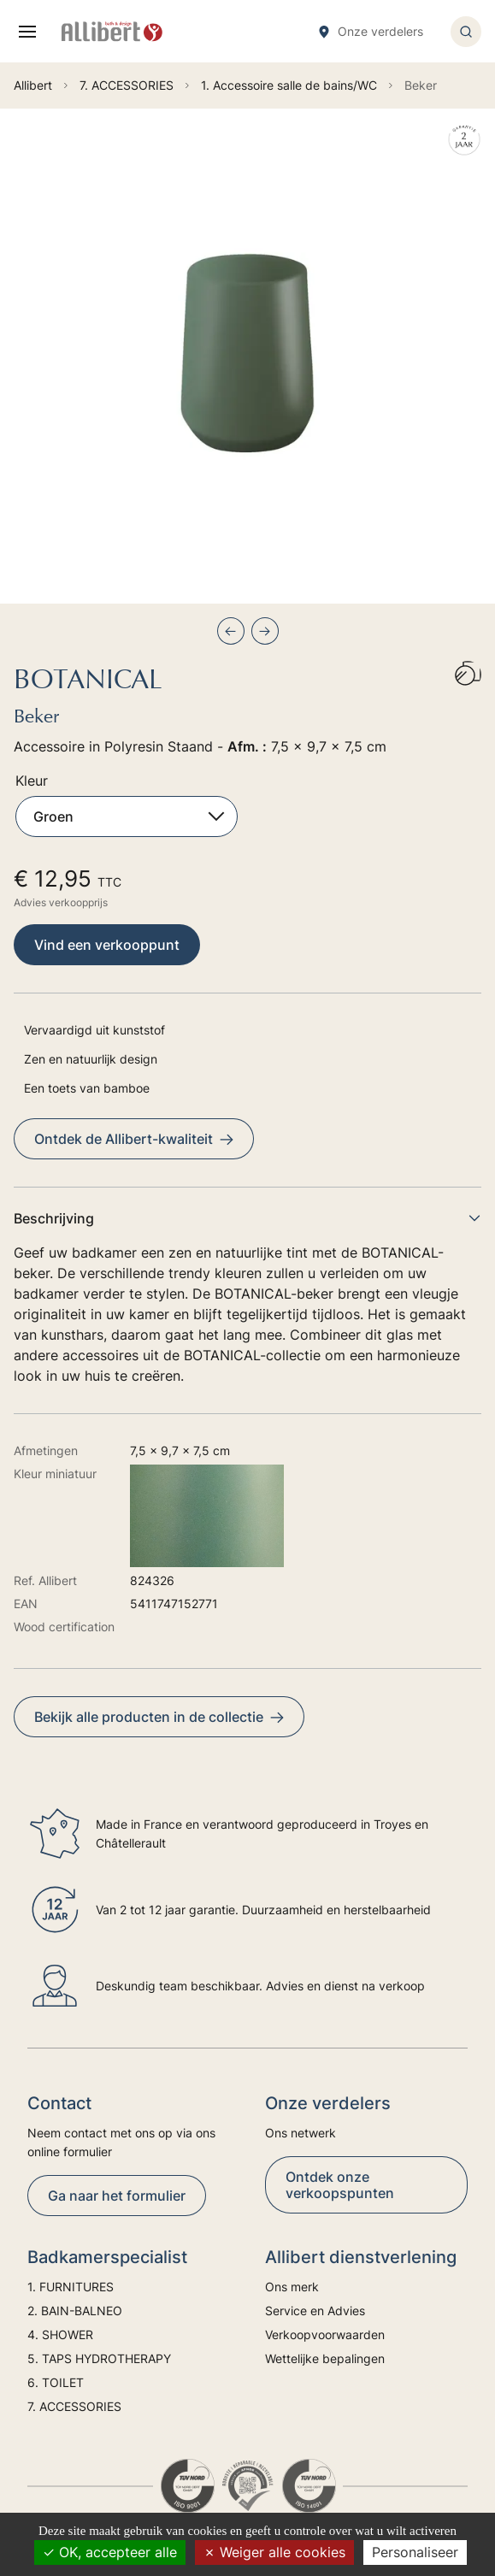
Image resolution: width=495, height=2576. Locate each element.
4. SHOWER (60, 2334)
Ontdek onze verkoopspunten (340, 2185)
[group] (247, 356)
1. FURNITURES (70, 2286)
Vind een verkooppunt (107, 944)
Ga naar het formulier (117, 2195)
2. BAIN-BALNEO (74, 2310)
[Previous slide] (231, 631)
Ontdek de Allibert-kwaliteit (133, 1138)
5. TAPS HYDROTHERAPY (99, 2358)
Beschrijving (247, 1218)
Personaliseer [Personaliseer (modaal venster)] (415, 2552)
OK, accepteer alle (110, 2552)
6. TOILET (55, 2382)
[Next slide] (265, 631)
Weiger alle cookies (274, 2552)
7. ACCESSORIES (74, 2406)
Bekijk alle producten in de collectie (159, 1716)
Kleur (31, 780)
